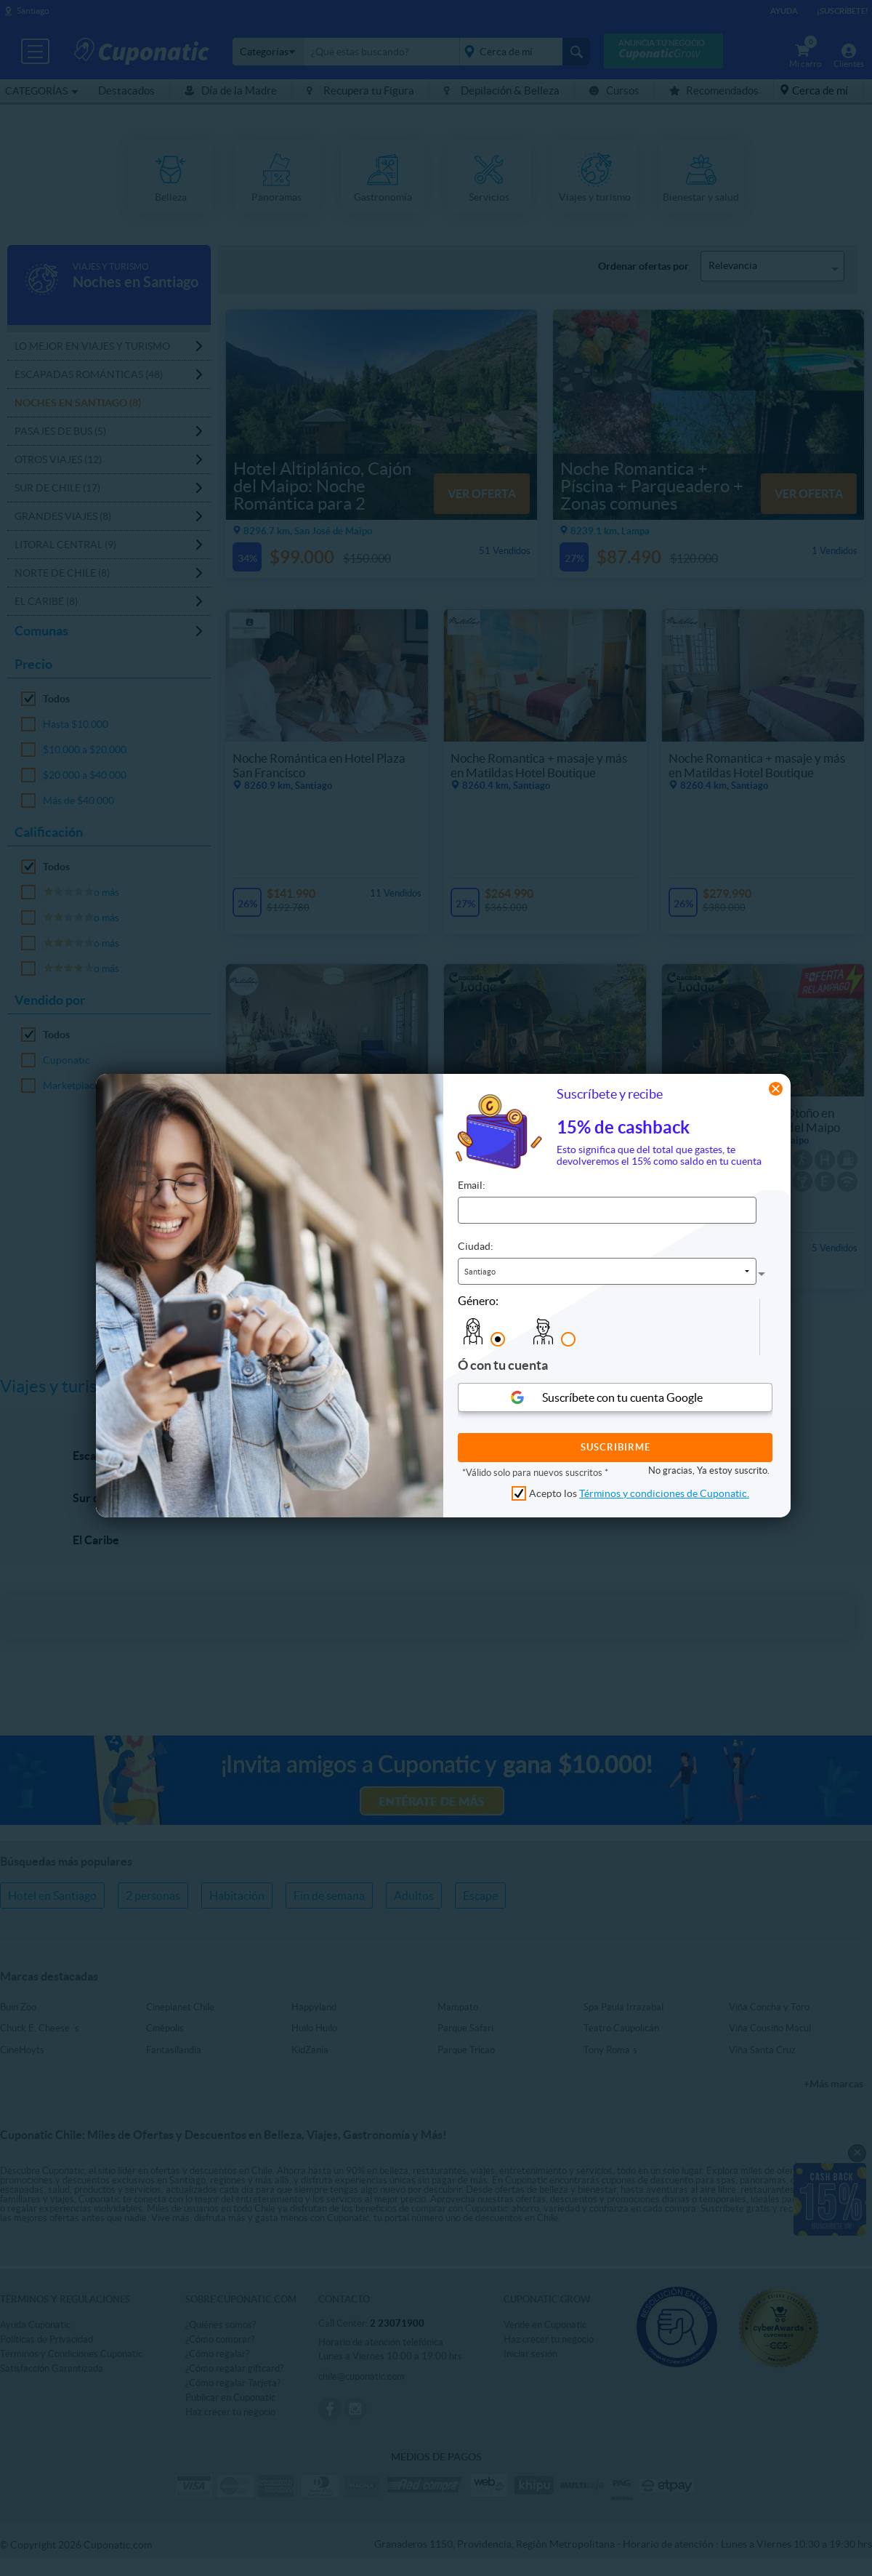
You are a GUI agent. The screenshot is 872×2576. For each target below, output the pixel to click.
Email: (471, 1185)
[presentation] (728, 1327)
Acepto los (639, 1493)
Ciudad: (475, 1246)
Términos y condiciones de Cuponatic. (664, 1493)
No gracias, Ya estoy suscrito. (709, 1470)
